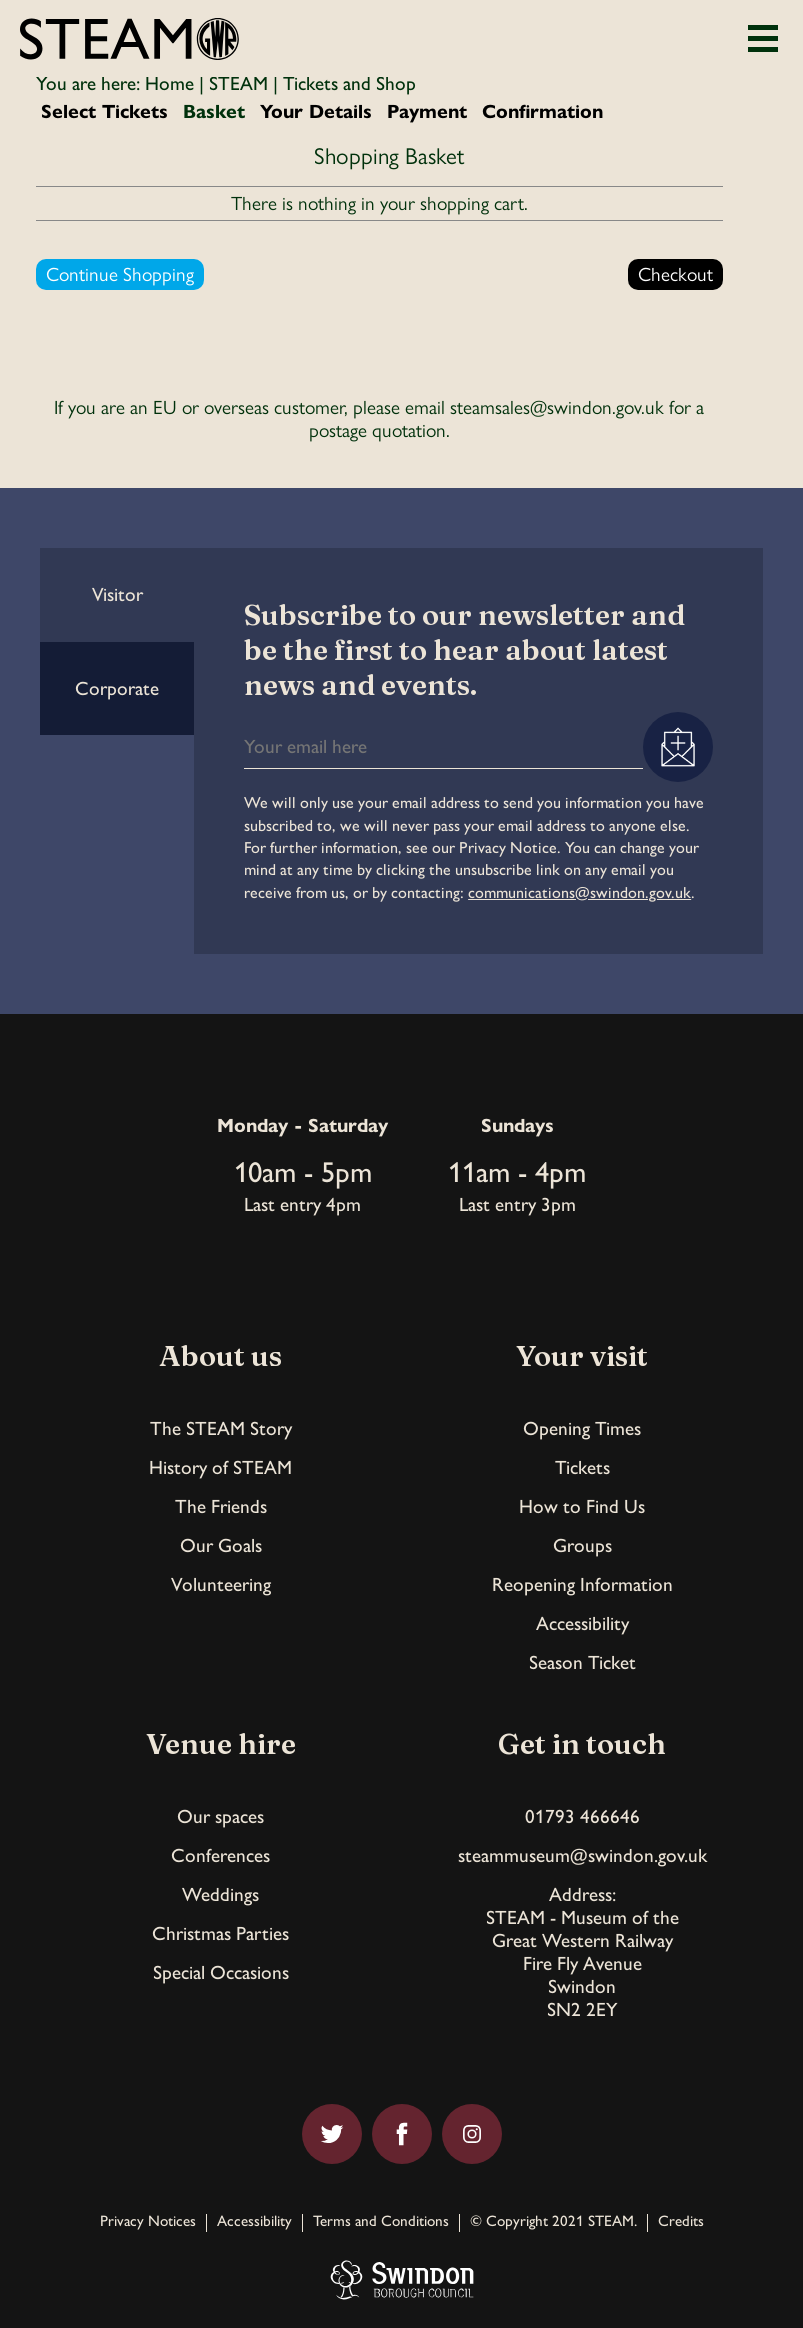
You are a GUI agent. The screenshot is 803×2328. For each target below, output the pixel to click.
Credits (681, 2222)
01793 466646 (582, 1816)
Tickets (582, 1467)
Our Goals (221, 1545)
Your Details (316, 111)
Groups (582, 1545)
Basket (214, 111)
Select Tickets (104, 111)
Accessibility (582, 1623)
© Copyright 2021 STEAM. (553, 2222)
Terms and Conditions (381, 2222)
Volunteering (221, 1584)
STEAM (238, 83)
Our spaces (220, 1816)
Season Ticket (582, 1662)
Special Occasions (221, 1972)
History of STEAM (220, 1467)
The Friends (221, 1506)
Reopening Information (582, 1584)
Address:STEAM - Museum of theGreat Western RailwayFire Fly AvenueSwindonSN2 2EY (582, 1952)
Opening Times (582, 1428)
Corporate (117, 688)
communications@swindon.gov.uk (579, 892)
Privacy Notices (148, 2222)
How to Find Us (582, 1506)
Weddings (220, 1894)
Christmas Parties (220, 1933)
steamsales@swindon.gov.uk (557, 407)
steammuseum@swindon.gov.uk (582, 1855)
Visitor (117, 594)
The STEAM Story (221, 1428)
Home (169, 83)
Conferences (220, 1855)
